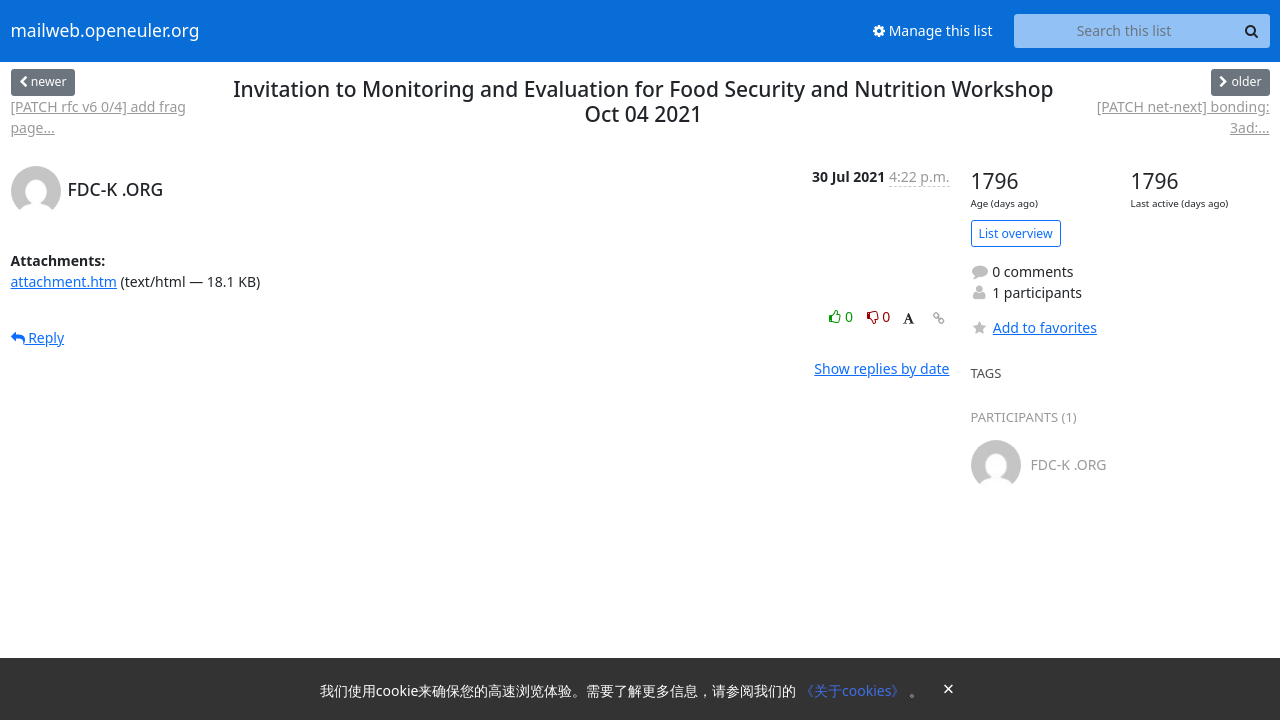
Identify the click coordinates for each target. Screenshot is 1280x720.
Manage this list (933, 30)
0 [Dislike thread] (879, 316)
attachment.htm (64, 281)
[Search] (1252, 31)
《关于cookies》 (854, 690)
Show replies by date (881, 368)
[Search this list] (1124, 31)
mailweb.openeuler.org (105, 31)
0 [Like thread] (842, 316)
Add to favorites (1034, 327)
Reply (38, 337)
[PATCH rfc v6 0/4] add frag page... (98, 117)
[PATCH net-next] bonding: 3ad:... (1183, 117)
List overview (1016, 233)
